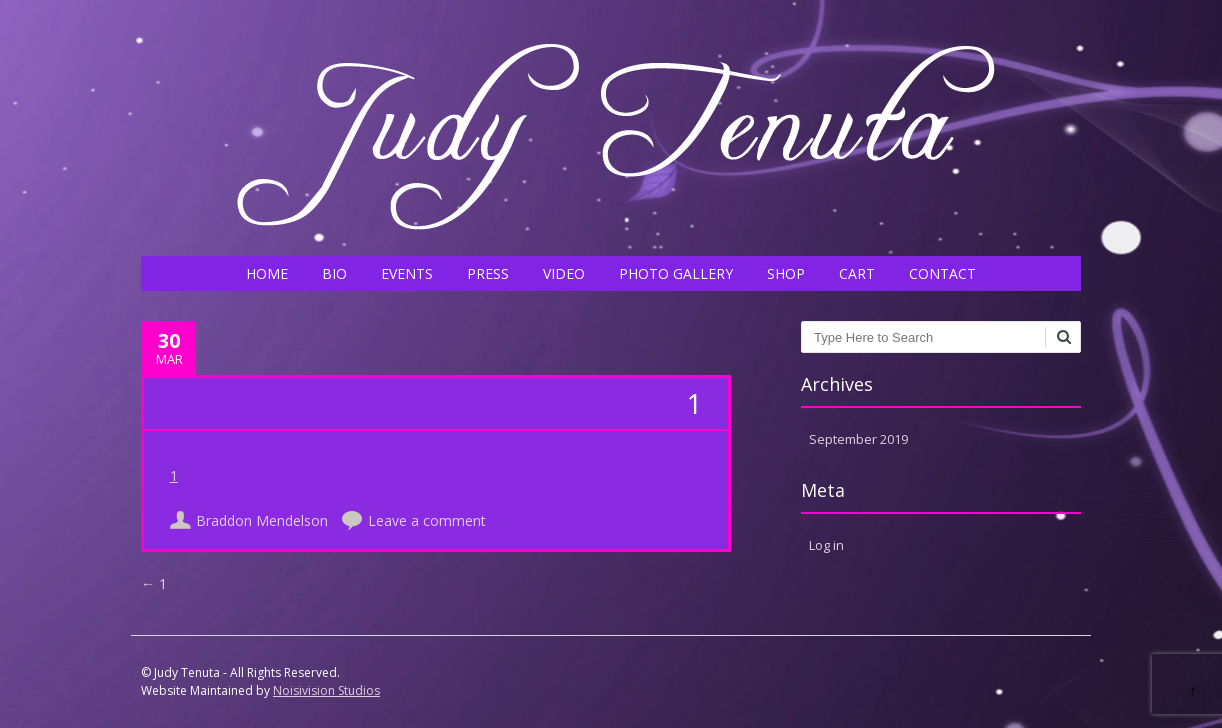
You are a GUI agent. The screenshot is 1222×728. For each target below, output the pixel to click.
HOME (267, 273)
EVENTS (407, 273)
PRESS (488, 273)
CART (857, 273)
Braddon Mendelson (262, 520)
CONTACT (942, 273)
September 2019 (858, 439)
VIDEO (564, 273)
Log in (826, 545)
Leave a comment (427, 520)
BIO (334, 273)
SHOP (786, 273)
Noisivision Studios (326, 690)
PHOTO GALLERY (676, 273)
